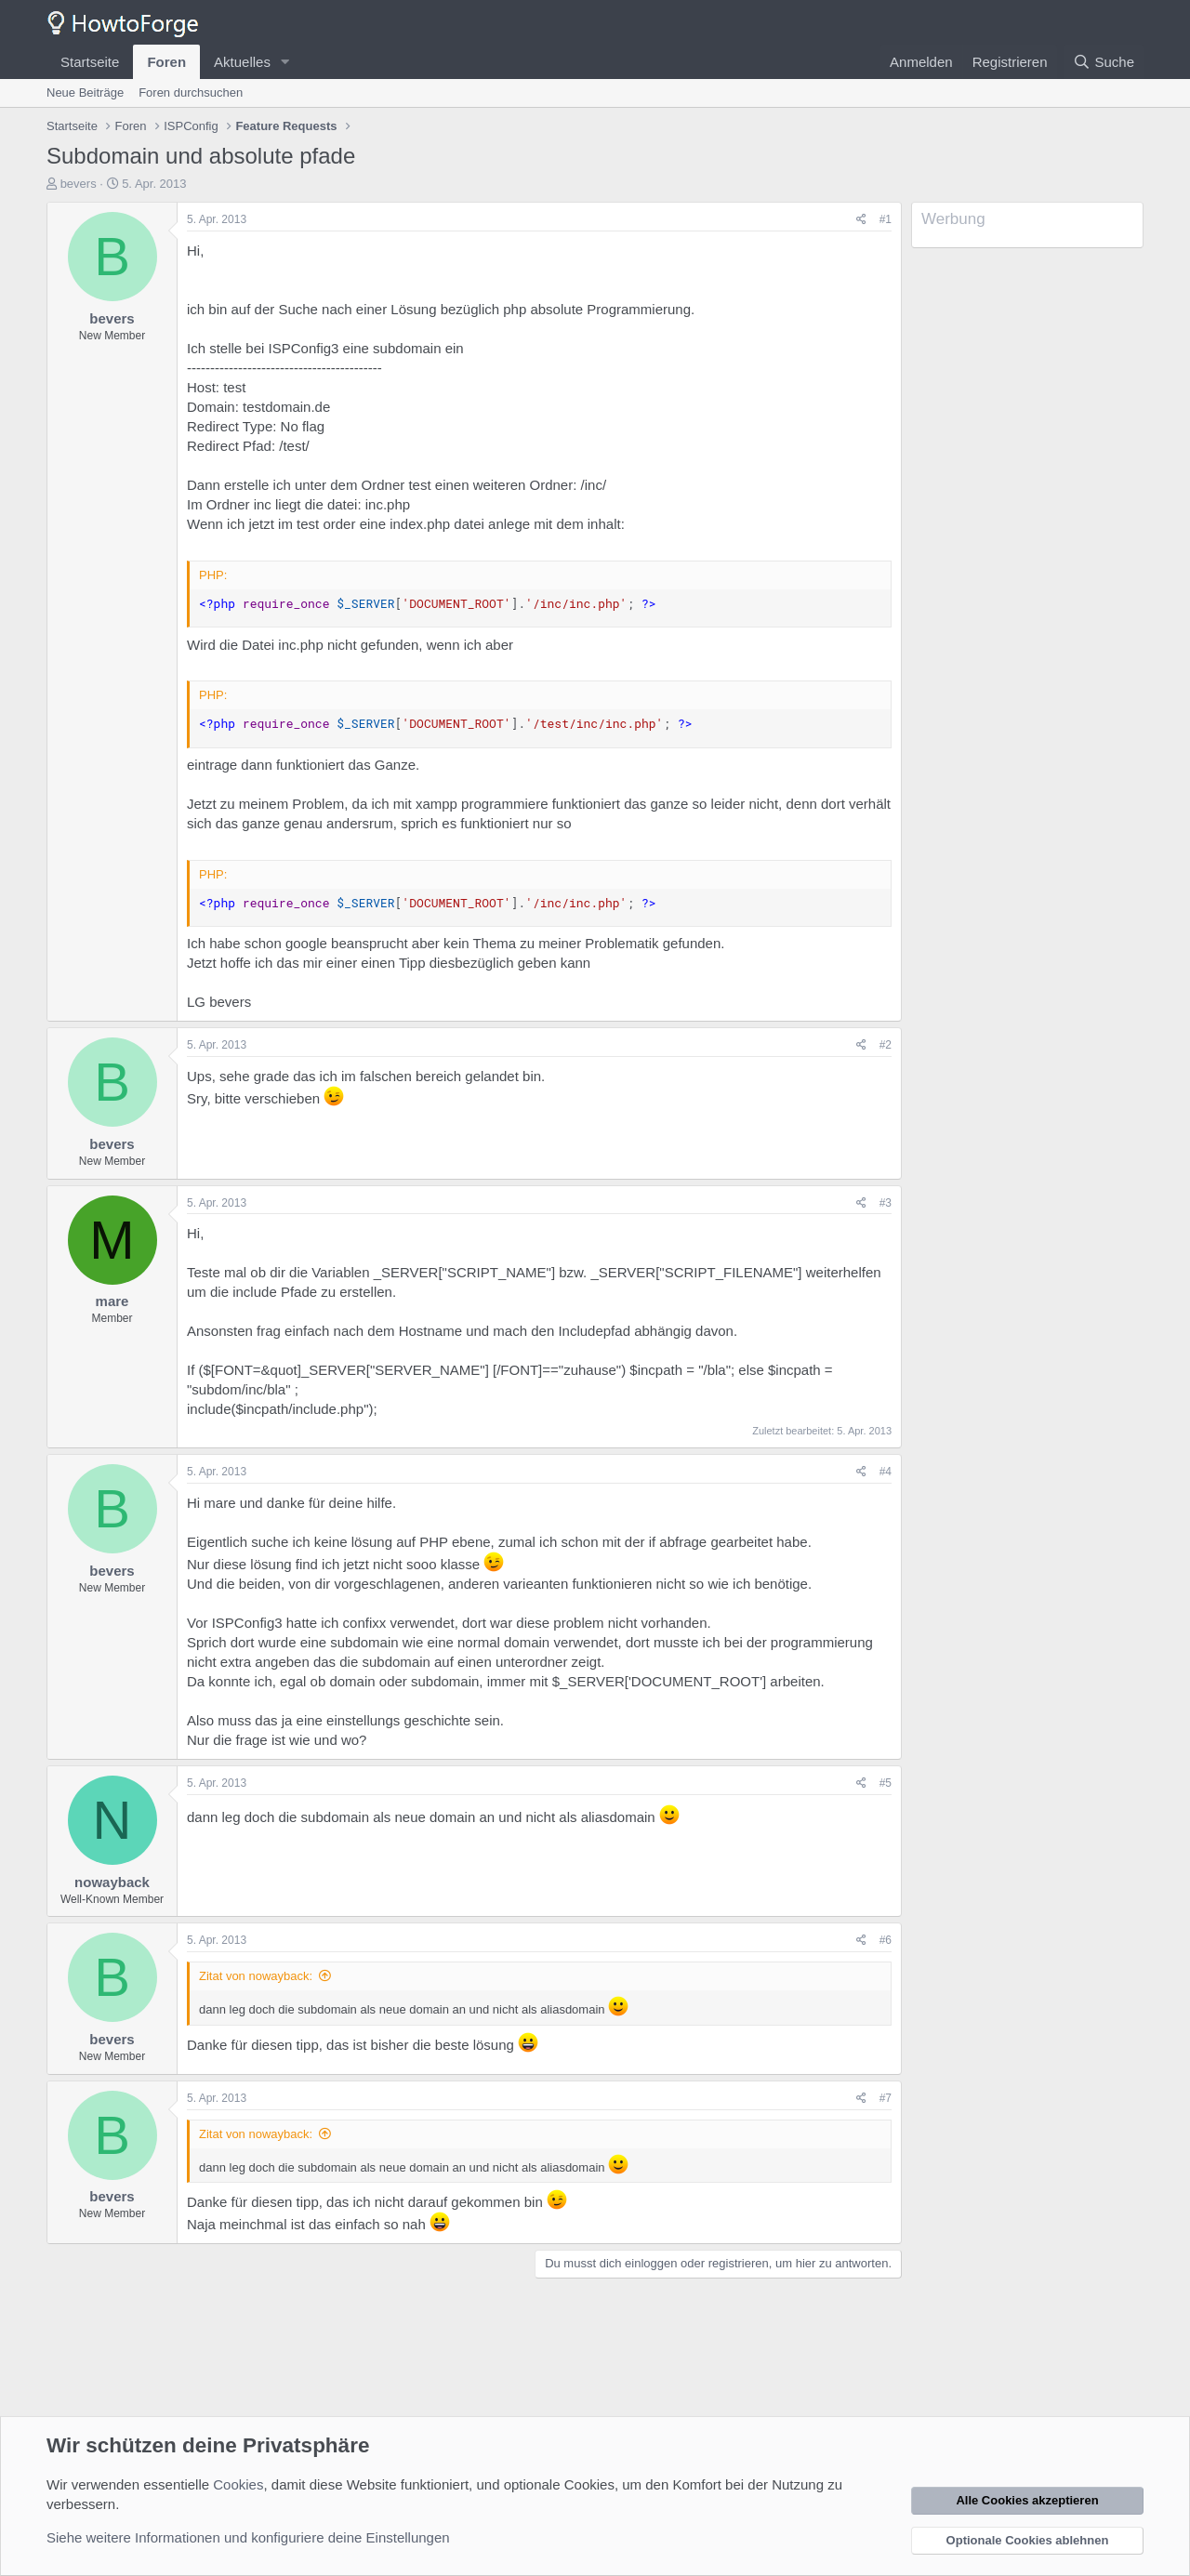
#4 (885, 1471)
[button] (285, 62)
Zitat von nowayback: (255, 1976)
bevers (78, 184)
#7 (885, 2098)
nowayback (112, 1882)
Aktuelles (242, 62)
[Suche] (1104, 62)
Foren (166, 62)
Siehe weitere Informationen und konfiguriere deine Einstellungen (248, 2537)
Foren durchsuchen (191, 92)
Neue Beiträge (85, 92)
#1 (885, 219)
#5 (885, 1783)
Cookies (238, 2484)
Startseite (89, 62)
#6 (885, 1940)
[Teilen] (861, 220)
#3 (885, 1202)
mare (112, 1301)
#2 (885, 1044)
